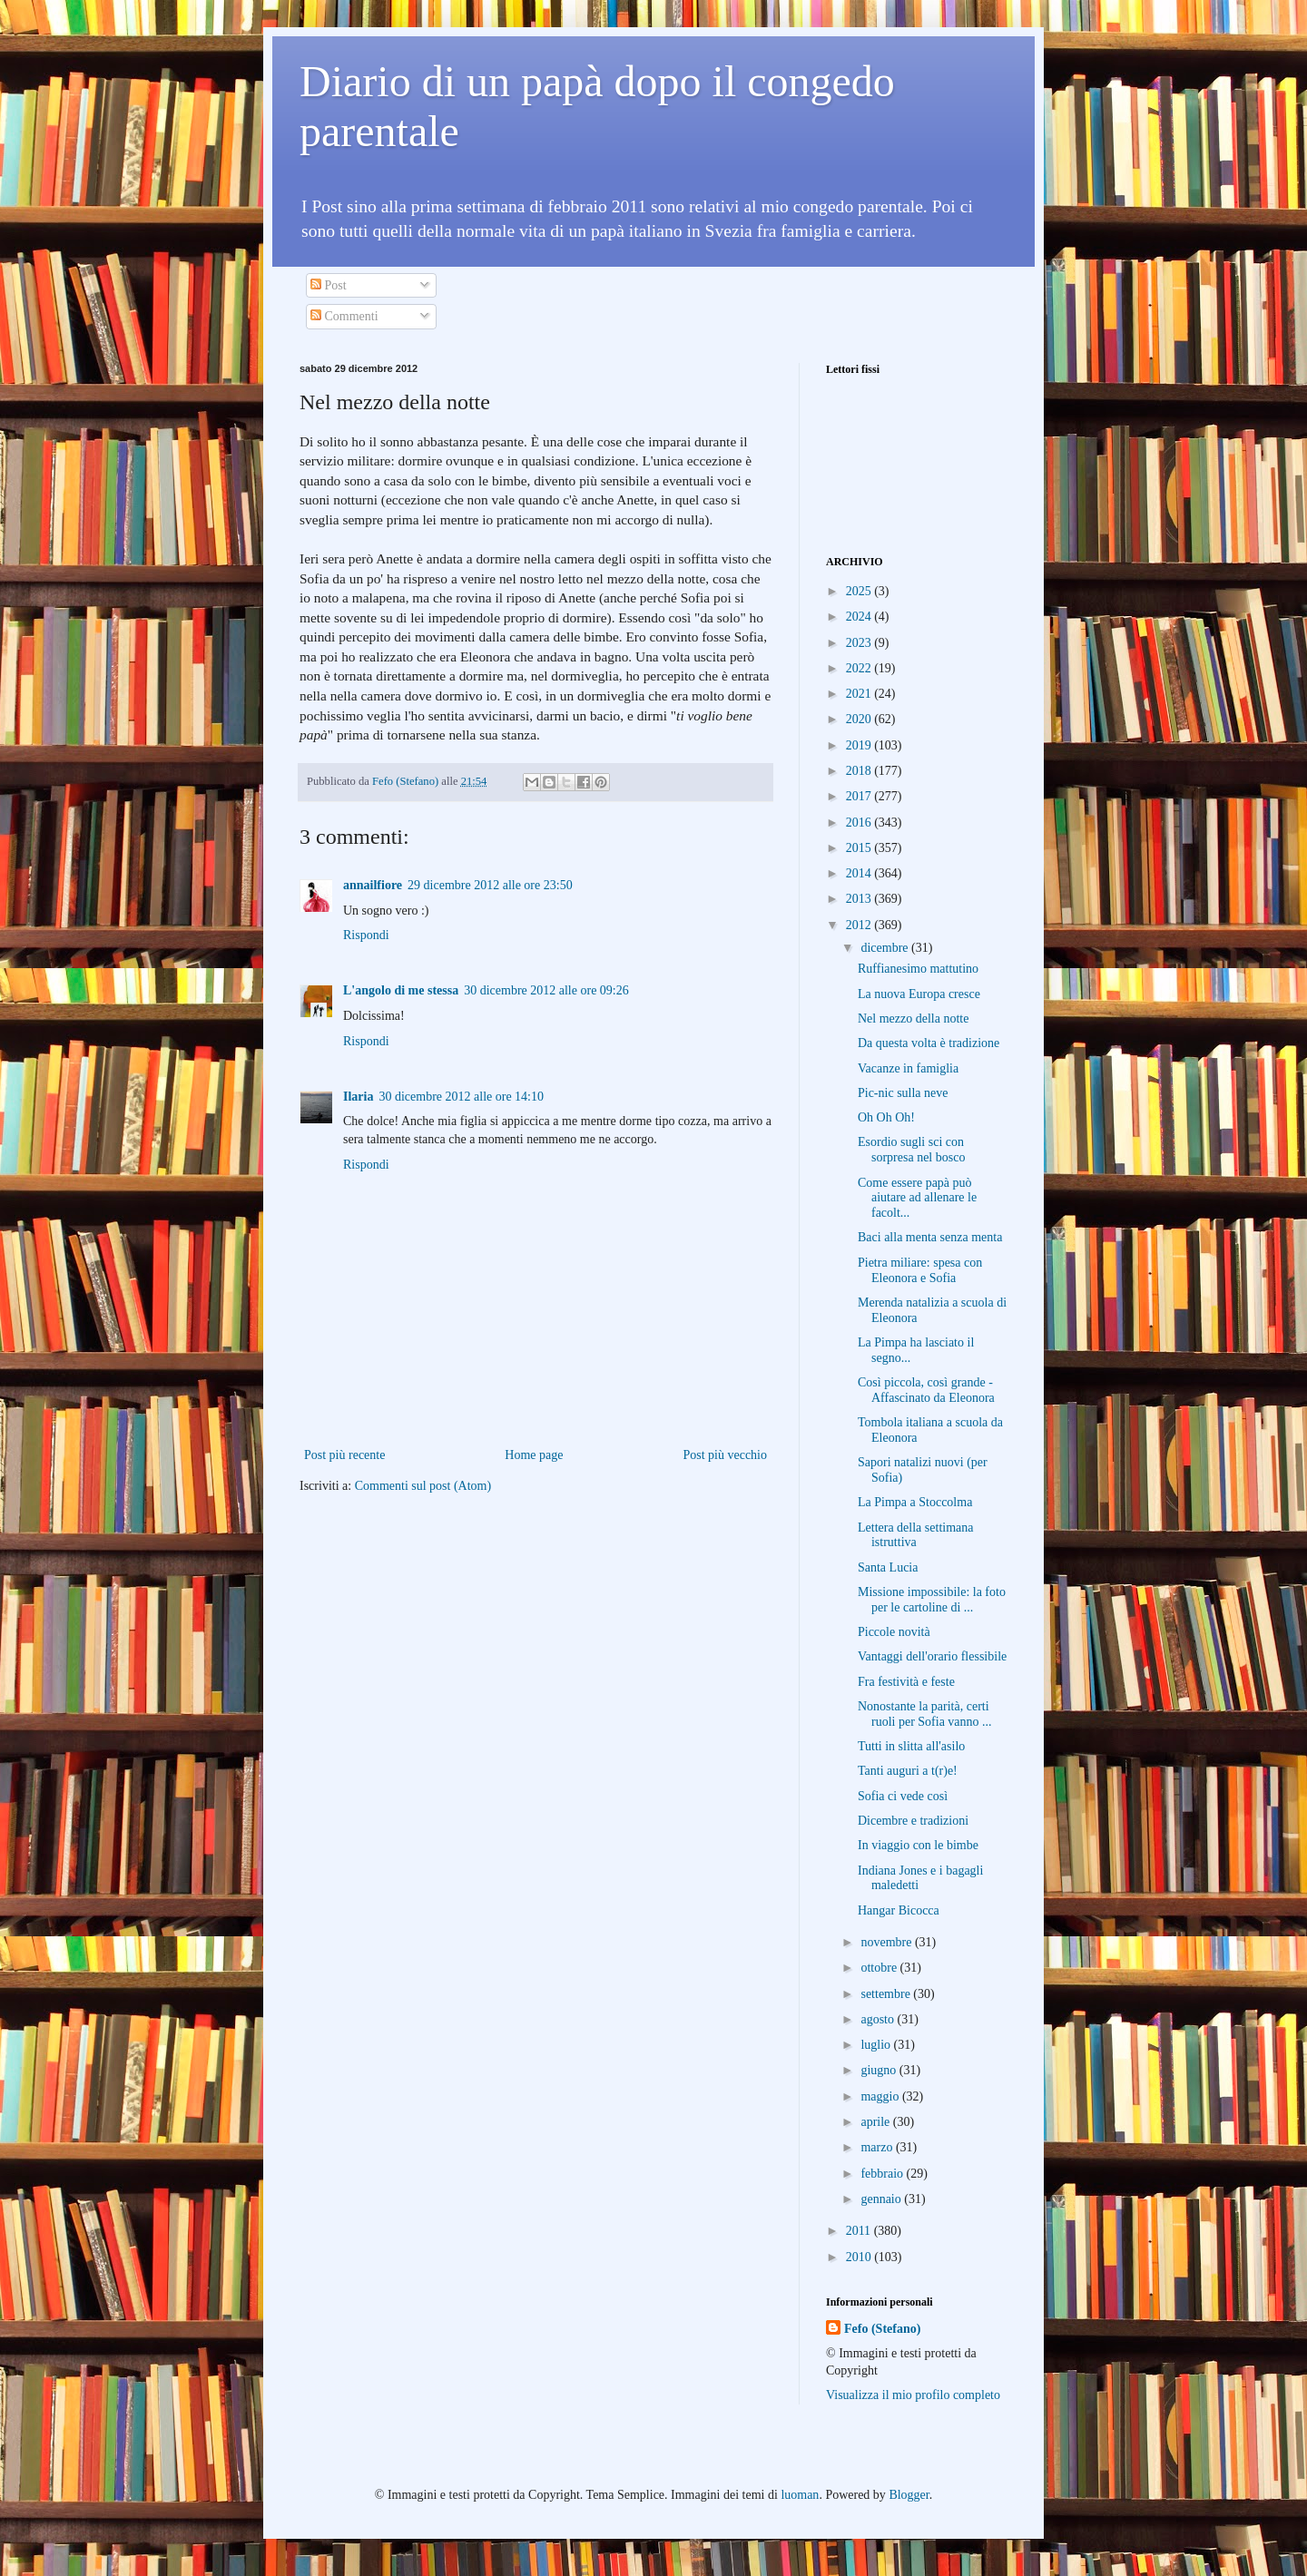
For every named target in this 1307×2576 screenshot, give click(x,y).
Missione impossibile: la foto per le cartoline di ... (932, 1599)
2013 (860, 899)
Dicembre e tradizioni (913, 1820)
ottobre (879, 1967)
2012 (860, 925)
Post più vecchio (725, 1455)
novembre (887, 1942)
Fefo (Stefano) (882, 2329)
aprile (876, 2122)
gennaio (882, 2199)
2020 (860, 719)
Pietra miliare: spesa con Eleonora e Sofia (920, 1270)
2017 (860, 796)
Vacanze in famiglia (908, 1068)
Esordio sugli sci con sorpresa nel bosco (911, 1149)
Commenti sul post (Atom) (423, 1486)
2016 (860, 822)
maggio (881, 2096)
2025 (860, 591)
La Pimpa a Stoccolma (915, 1502)
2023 (860, 643)
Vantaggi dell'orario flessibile (932, 1656)
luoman (800, 2495)
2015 (860, 848)
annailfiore (372, 885)
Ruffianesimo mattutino (918, 968)
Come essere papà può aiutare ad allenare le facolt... (917, 1198)
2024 (860, 616)
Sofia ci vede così (903, 1796)
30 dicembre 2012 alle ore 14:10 (461, 1096)
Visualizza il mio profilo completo (913, 2395)
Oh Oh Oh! (886, 1117)
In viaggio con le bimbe (918, 1845)
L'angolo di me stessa (400, 990)
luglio (876, 2045)
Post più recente (344, 1455)
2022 (860, 668)
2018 (860, 771)
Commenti (344, 316)
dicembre (885, 948)
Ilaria (358, 1096)
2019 (860, 745)
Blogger (909, 2495)
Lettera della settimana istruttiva (916, 1535)
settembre (886, 1994)
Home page (534, 1455)
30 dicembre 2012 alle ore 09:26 (546, 990)
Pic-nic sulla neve (903, 1093)
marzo (877, 2147)
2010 (860, 2257)
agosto (878, 2019)
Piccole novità (894, 1632)
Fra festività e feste (906, 1682)
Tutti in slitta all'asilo (911, 1746)
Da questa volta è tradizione (928, 1043)
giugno (879, 2070)
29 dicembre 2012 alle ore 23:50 (490, 885)
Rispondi (366, 935)
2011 (860, 2231)
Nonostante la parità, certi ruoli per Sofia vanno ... (925, 1714)
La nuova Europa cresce (919, 994)
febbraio (883, 2173)
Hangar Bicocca (898, 1910)
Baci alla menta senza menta (930, 1237)
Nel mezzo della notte (913, 1018)
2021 (860, 693)
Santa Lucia (888, 1567)
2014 (860, 873)
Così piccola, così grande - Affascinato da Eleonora (926, 1390)
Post (328, 285)
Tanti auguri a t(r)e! (908, 1771)
